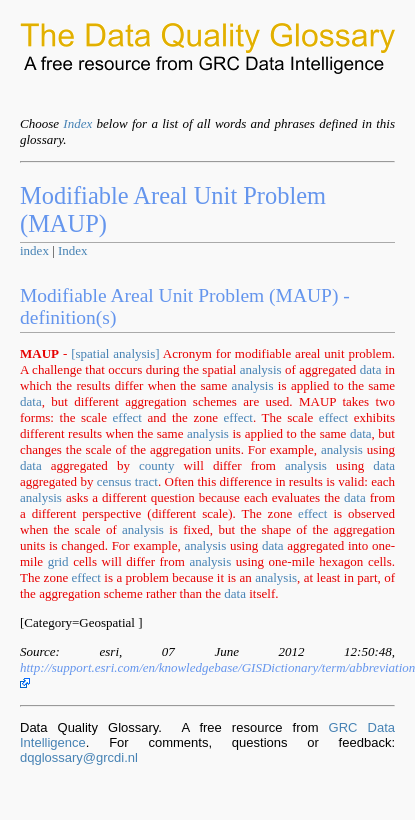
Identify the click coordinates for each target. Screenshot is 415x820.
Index (77, 123)
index (34, 250)
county (156, 465)
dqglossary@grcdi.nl (79, 757)
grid (58, 561)
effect (127, 417)
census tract (127, 481)
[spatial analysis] (115, 353)
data (371, 369)
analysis (261, 369)
